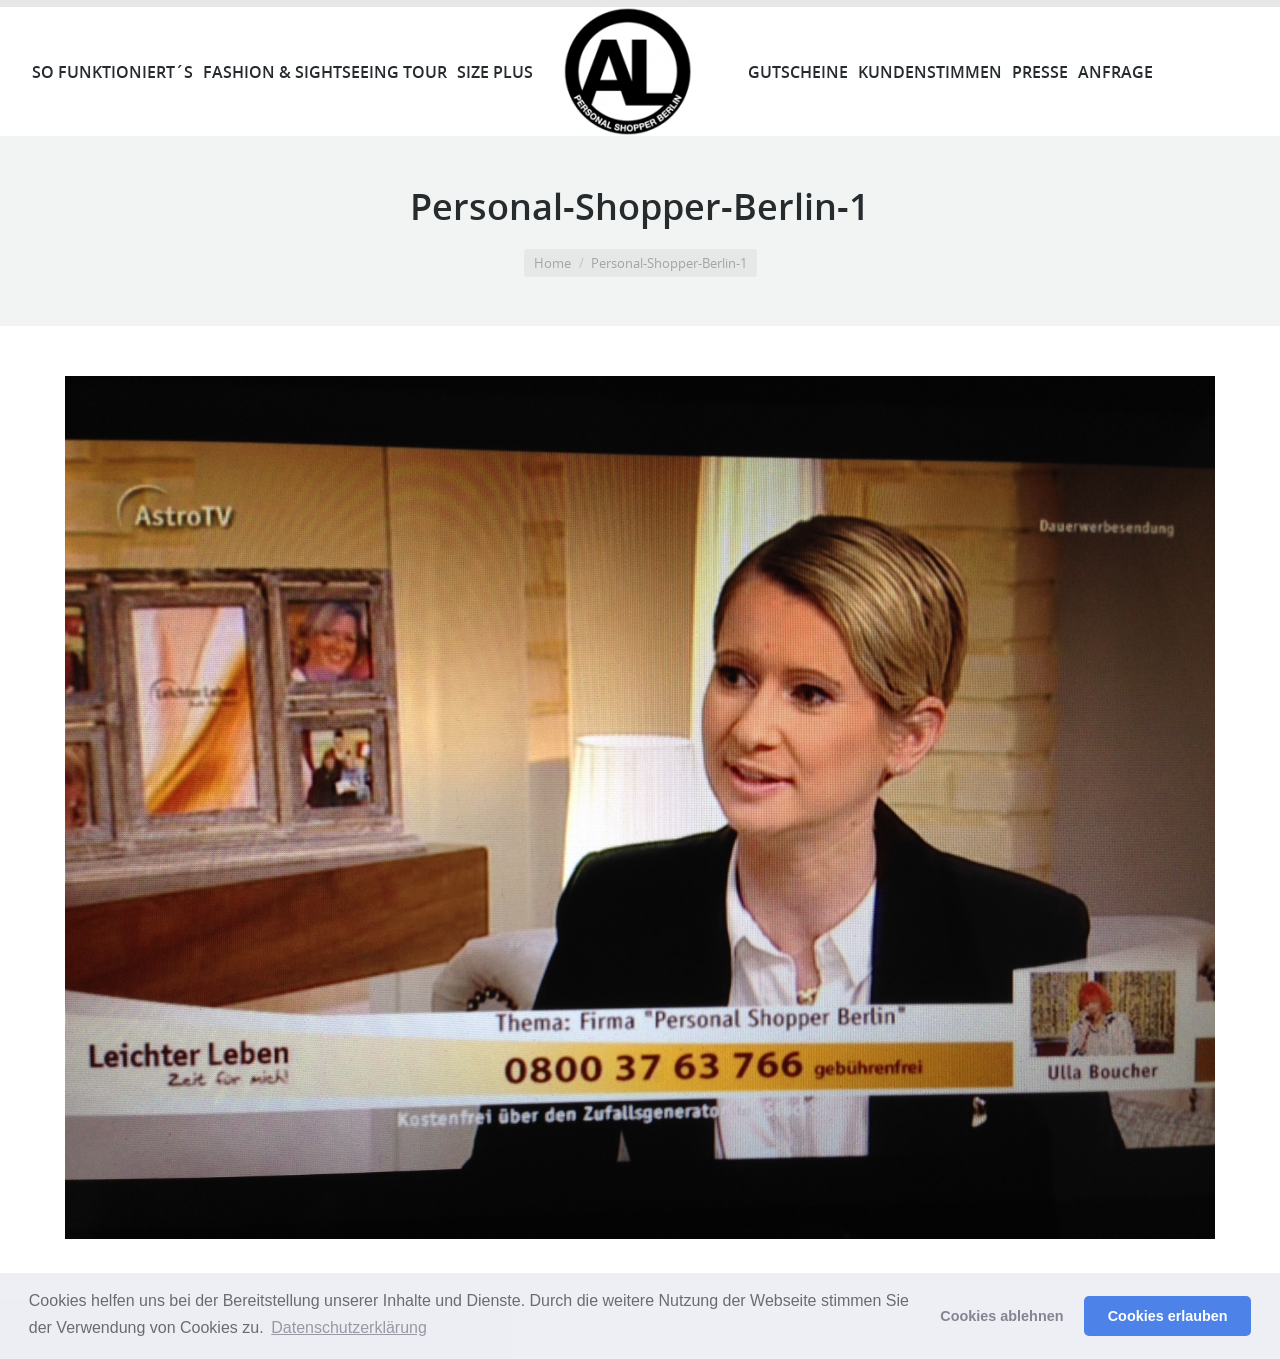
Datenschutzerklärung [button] (349, 1327)
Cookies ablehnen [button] (1001, 1316)
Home (552, 263)
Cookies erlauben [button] (1168, 1316)
